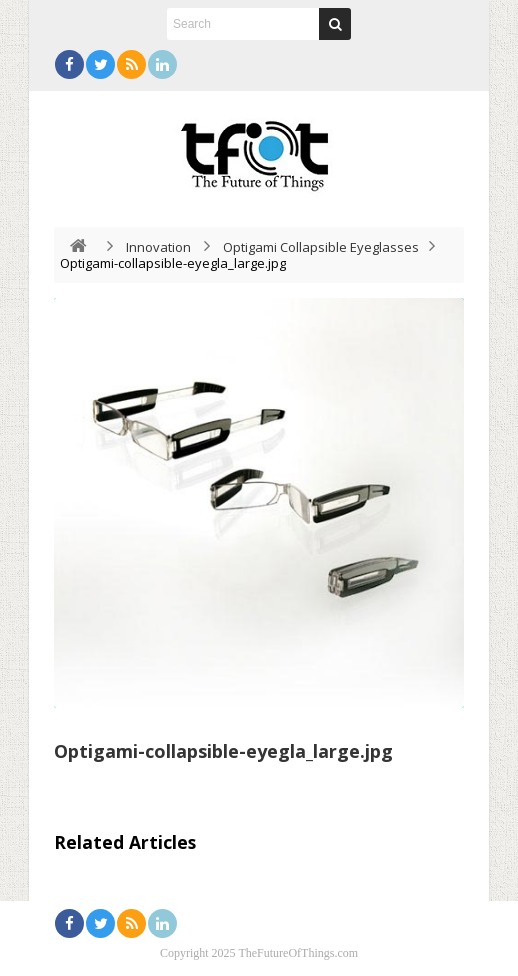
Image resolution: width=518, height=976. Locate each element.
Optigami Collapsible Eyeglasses (321, 247)
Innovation (158, 247)
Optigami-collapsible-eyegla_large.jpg (223, 751)
